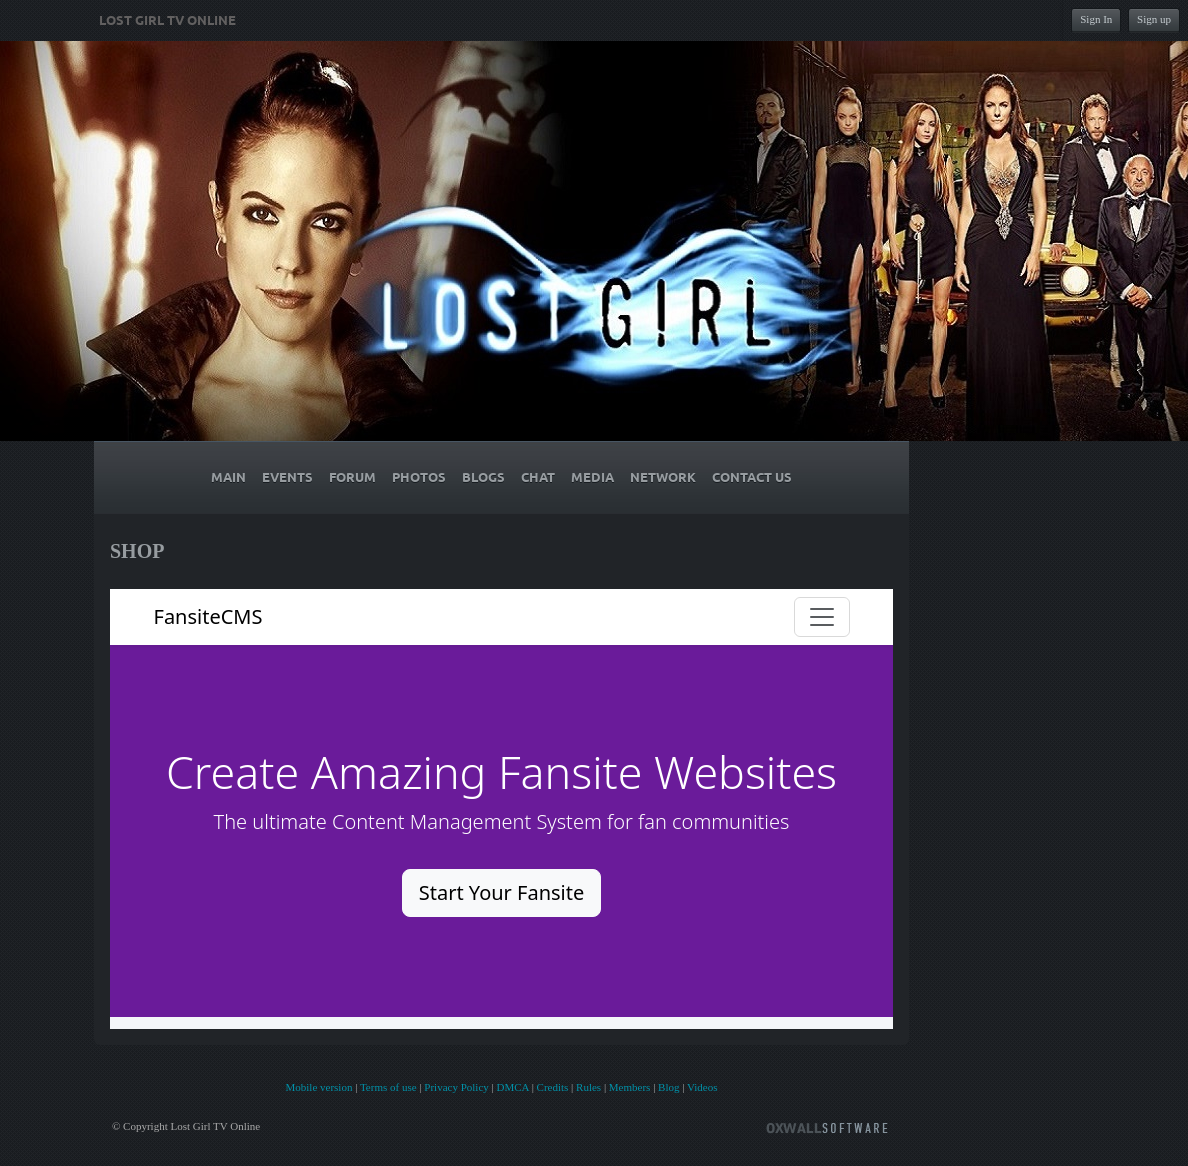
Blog (668, 1087)
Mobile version (318, 1087)
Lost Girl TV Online (167, 21)
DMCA (512, 1087)
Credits (553, 1087)
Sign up (1154, 19)
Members (630, 1087)
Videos (702, 1087)
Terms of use (388, 1087)
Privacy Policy (456, 1087)
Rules (588, 1087)
